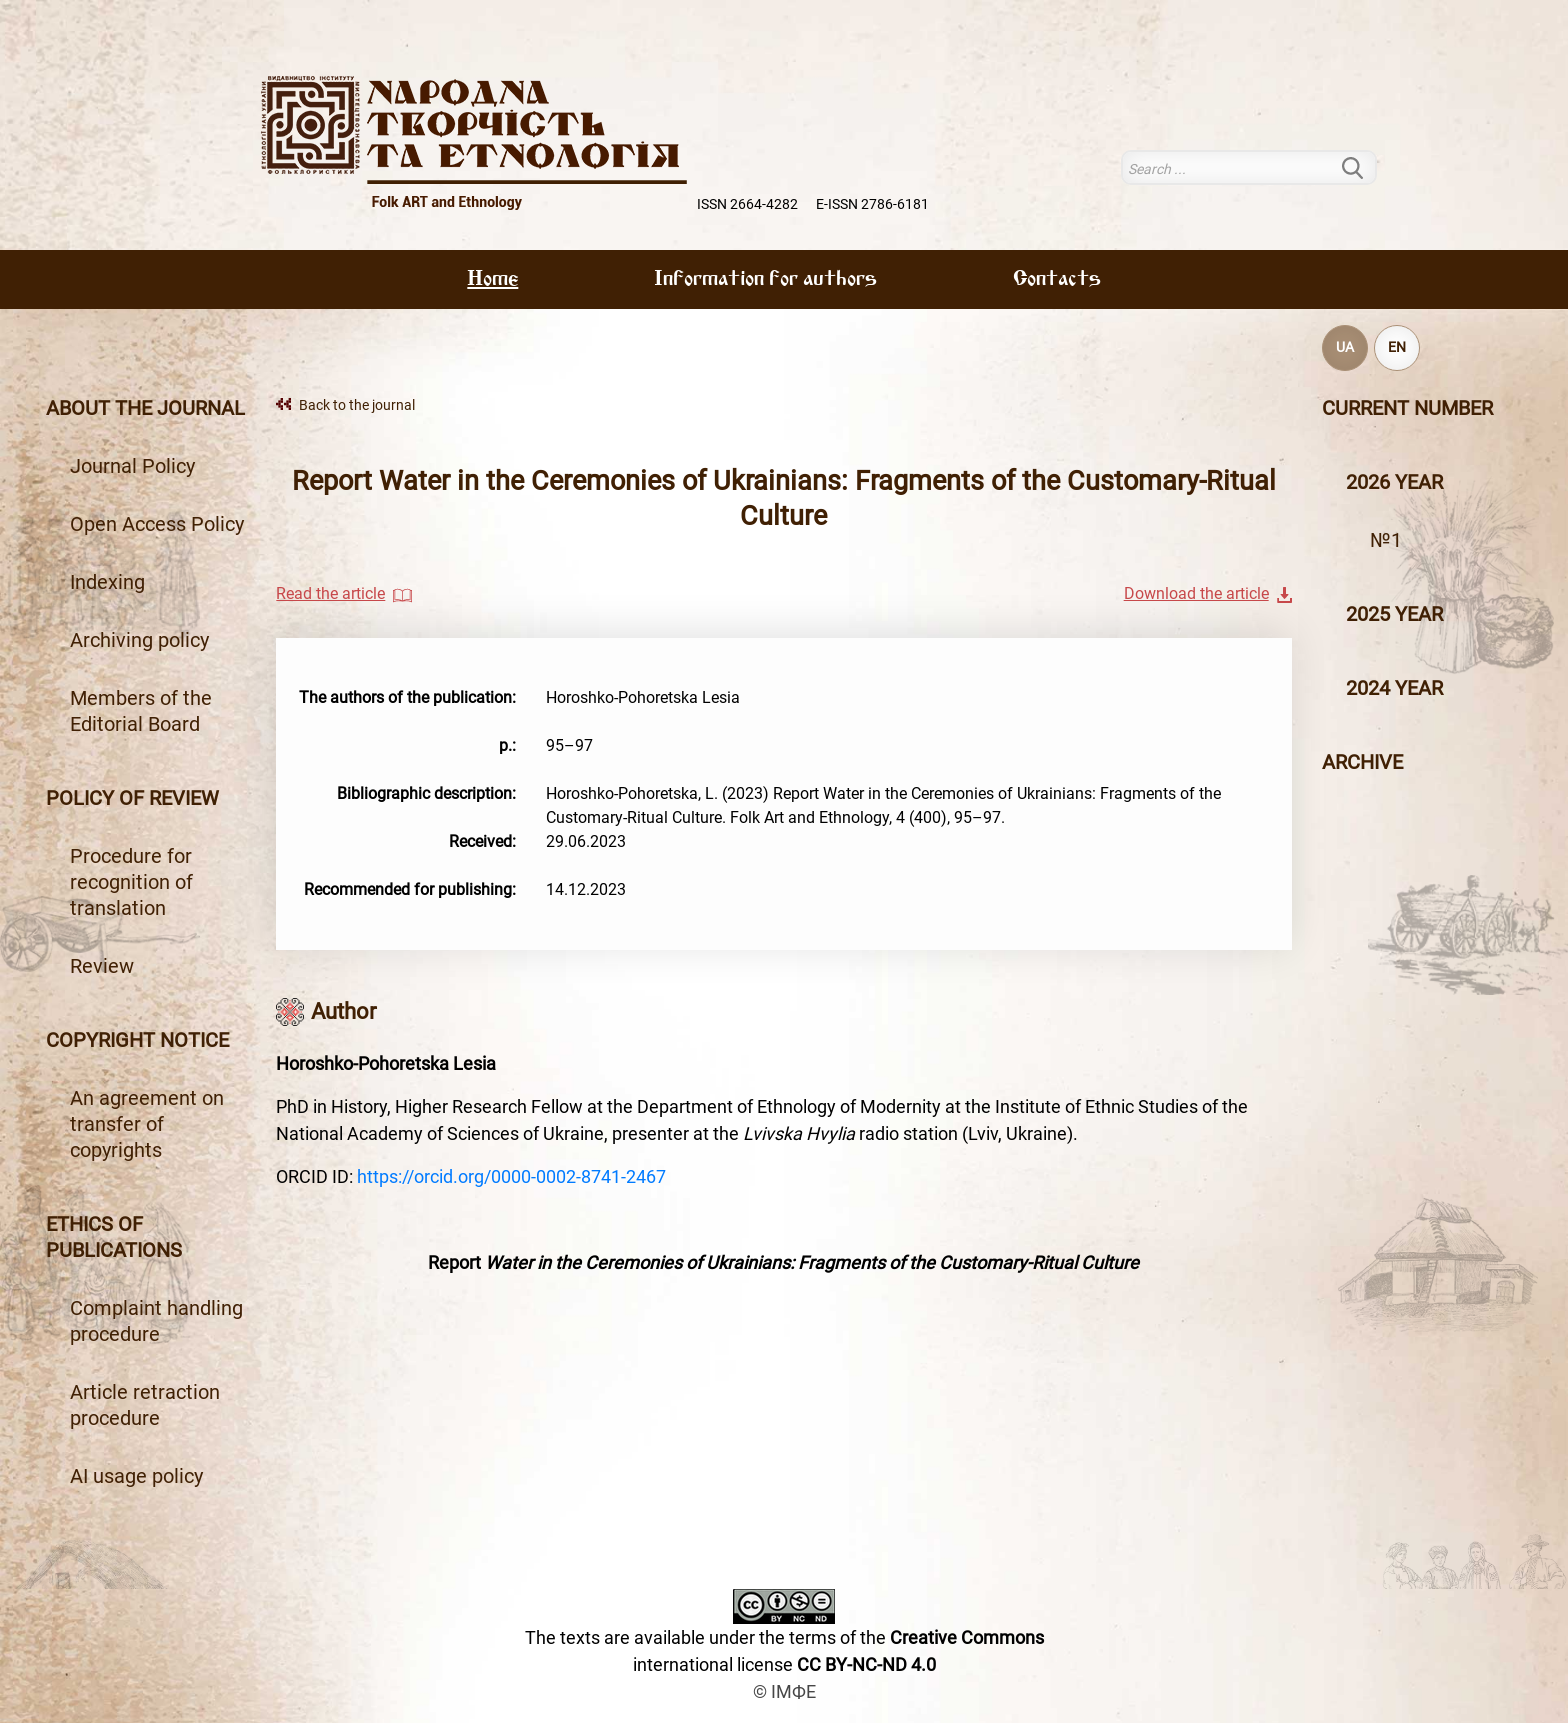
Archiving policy (139, 640)
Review (102, 966)
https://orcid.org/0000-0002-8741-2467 (511, 1176)
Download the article (1196, 593)
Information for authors (765, 280)
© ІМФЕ (784, 1691)
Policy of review (132, 798)
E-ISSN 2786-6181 (872, 204)
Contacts (1057, 280)
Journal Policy (132, 466)
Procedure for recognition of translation (131, 882)
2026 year (1394, 482)
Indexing (107, 582)
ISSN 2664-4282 (747, 204)
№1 (1386, 540)
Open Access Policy (157, 524)
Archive (1362, 762)
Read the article (330, 593)
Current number (1407, 408)
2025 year (1394, 614)
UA (1345, 347)
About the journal (145, 408)
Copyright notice (137, 1040)
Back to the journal (357, 405)
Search (1365, 167)
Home (492, 280)
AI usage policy (136, 1476)
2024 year (1394, 688)
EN (1397, 347)
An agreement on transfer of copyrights (147, 1124)
